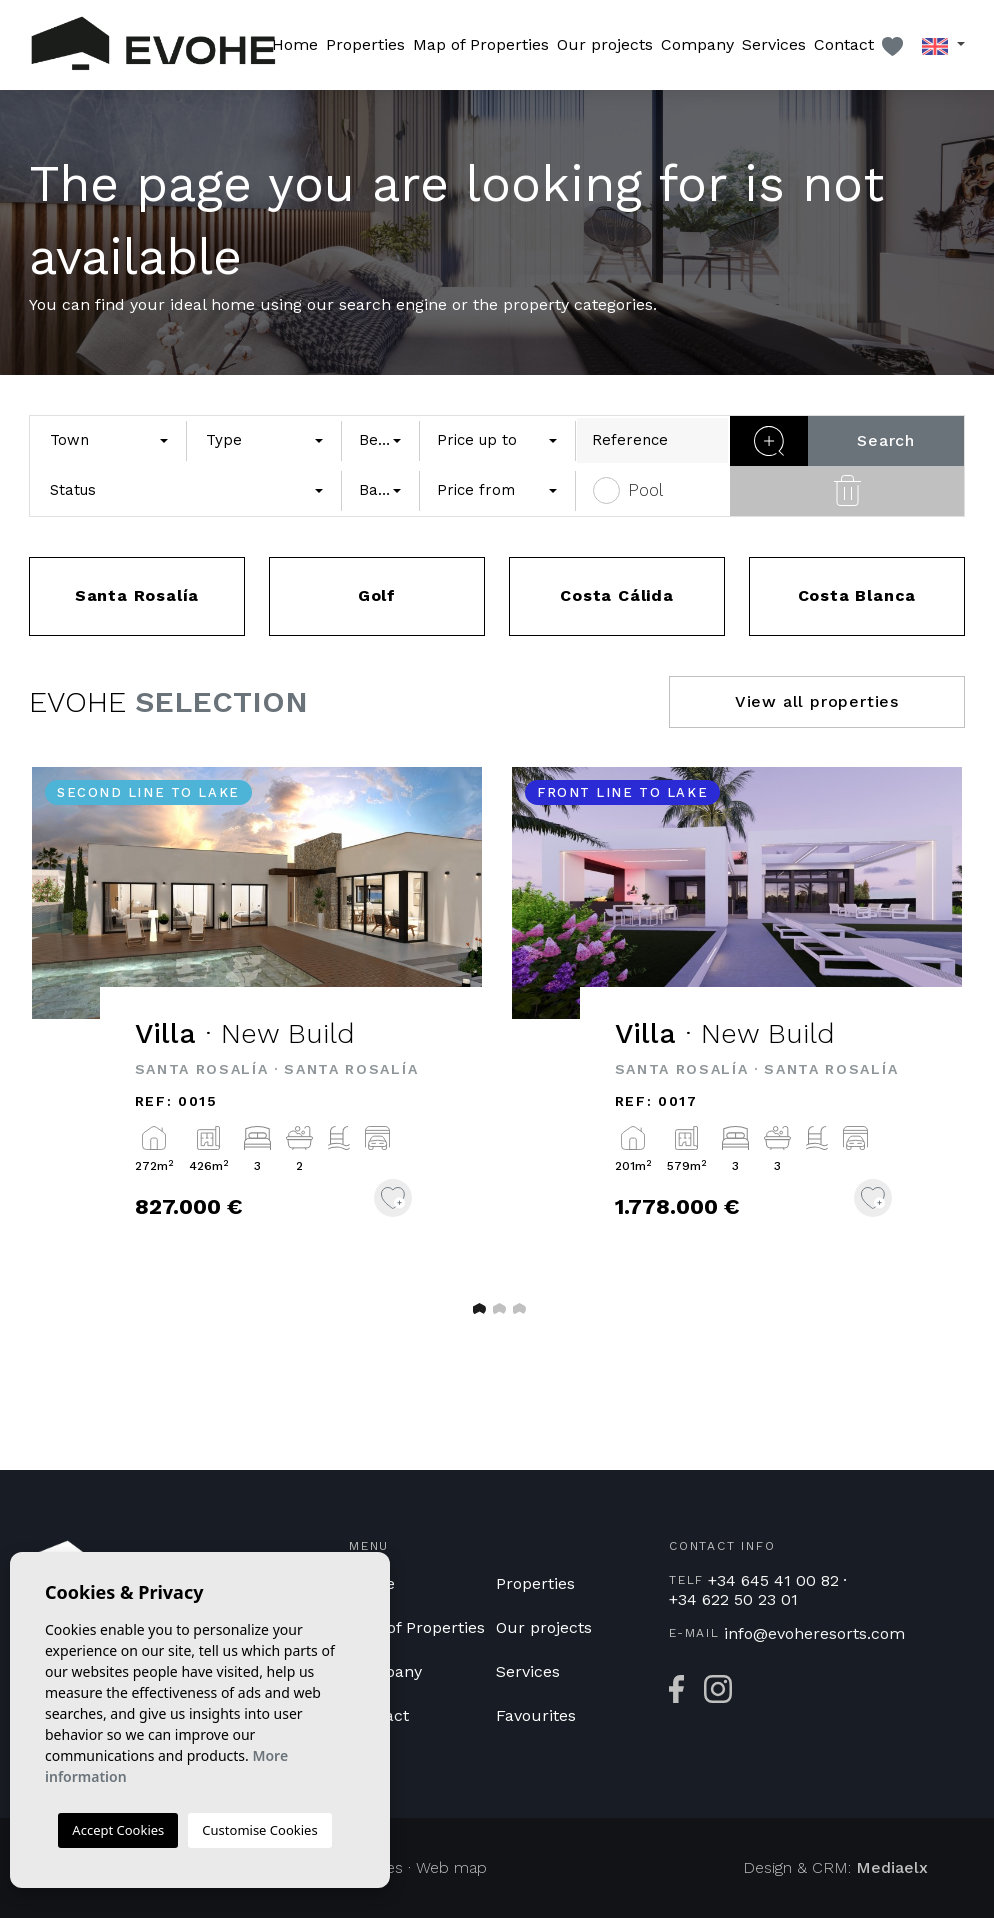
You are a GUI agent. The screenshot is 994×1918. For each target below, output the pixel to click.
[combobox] (108, 440)
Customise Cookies (259, 1830)
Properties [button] (365, 44)
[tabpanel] (257, 1021)
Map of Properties (481, 44)
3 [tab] (517, 1308)
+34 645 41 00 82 (773, 1581)
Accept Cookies (118, 1830)
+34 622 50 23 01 (733, 1600)
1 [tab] (477, 1308)
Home (295, 44)
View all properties (817, 701)
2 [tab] (497, 1308)
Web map (451, 1867)
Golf (377, 595)
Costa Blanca (857, 595)
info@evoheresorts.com (814, 1634)
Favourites (536, 1715)
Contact (844, 44)
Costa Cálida (617, 595)
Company (697, 44)
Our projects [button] (605, 44)
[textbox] (103, 440)
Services (774, 44)
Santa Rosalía (137, 595)
